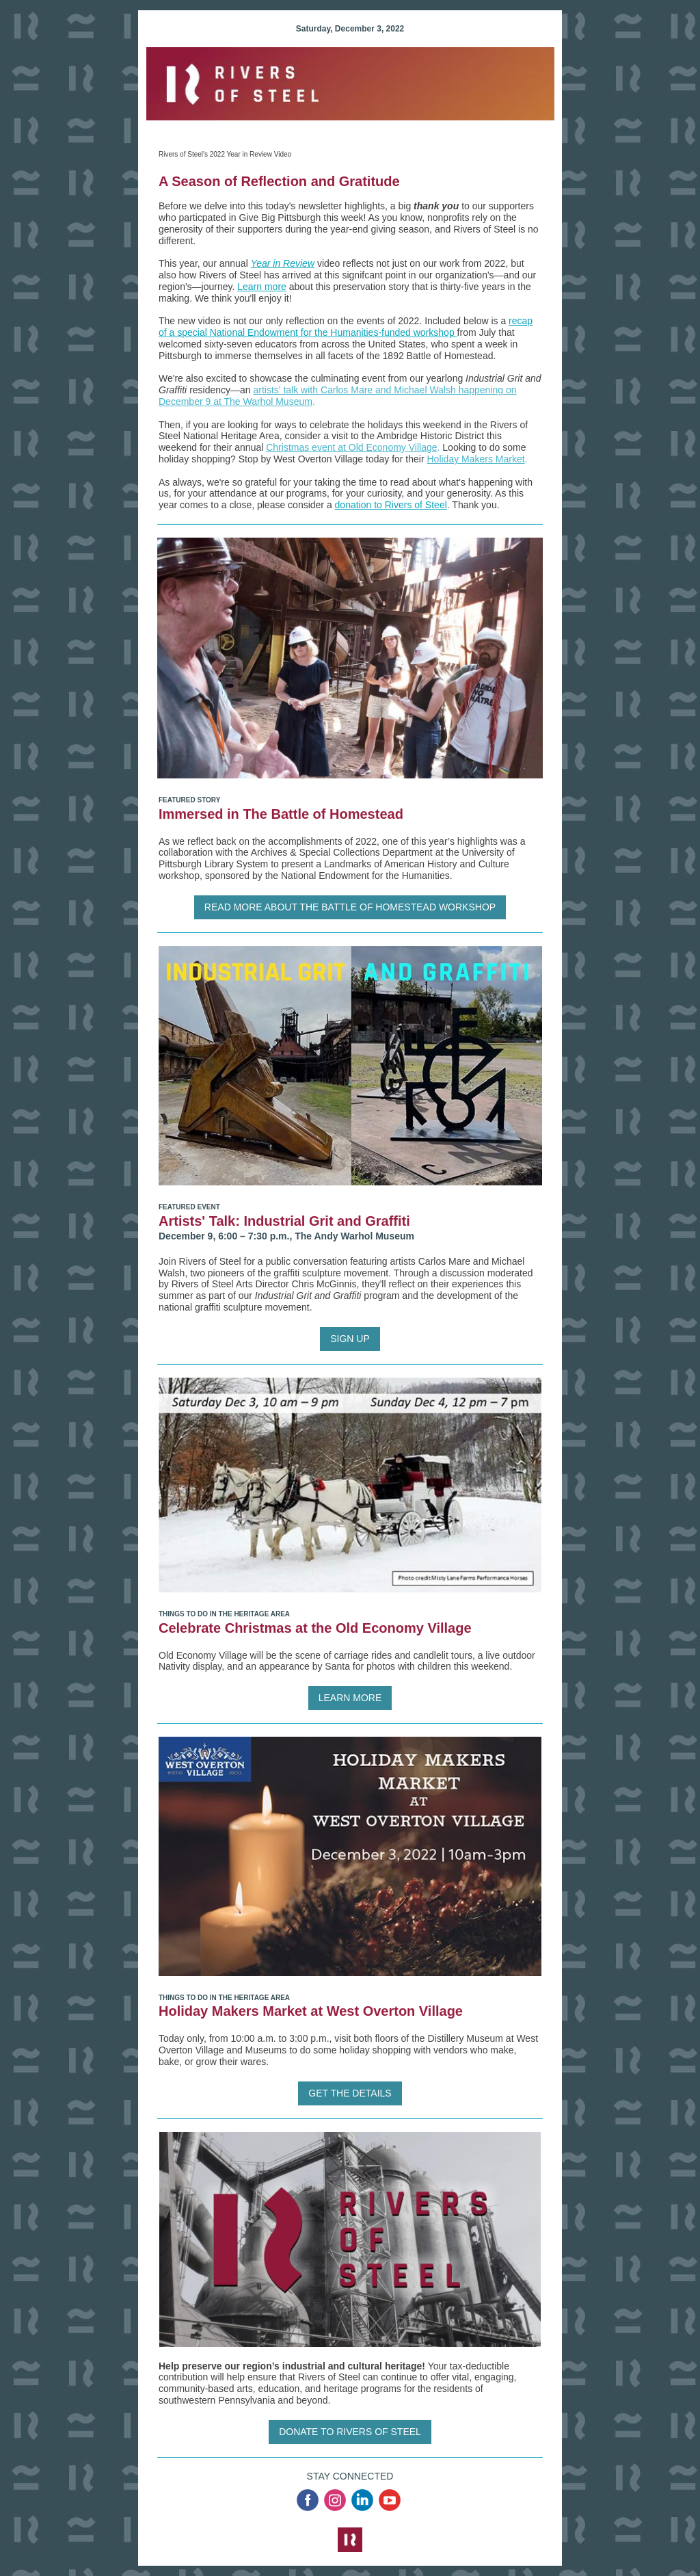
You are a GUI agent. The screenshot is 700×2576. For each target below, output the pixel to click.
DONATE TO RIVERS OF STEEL (350, 2431)
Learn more (261, 286)
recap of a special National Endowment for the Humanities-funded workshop (346, 326)
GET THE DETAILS (349, 2093)
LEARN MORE (350, 1697)
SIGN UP (350, 1338)
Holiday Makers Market (476, 459)
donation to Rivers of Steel (391, 504)
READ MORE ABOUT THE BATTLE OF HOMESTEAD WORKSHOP (350, 907)
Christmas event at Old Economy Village (351, 447)
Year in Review (282, 263)
